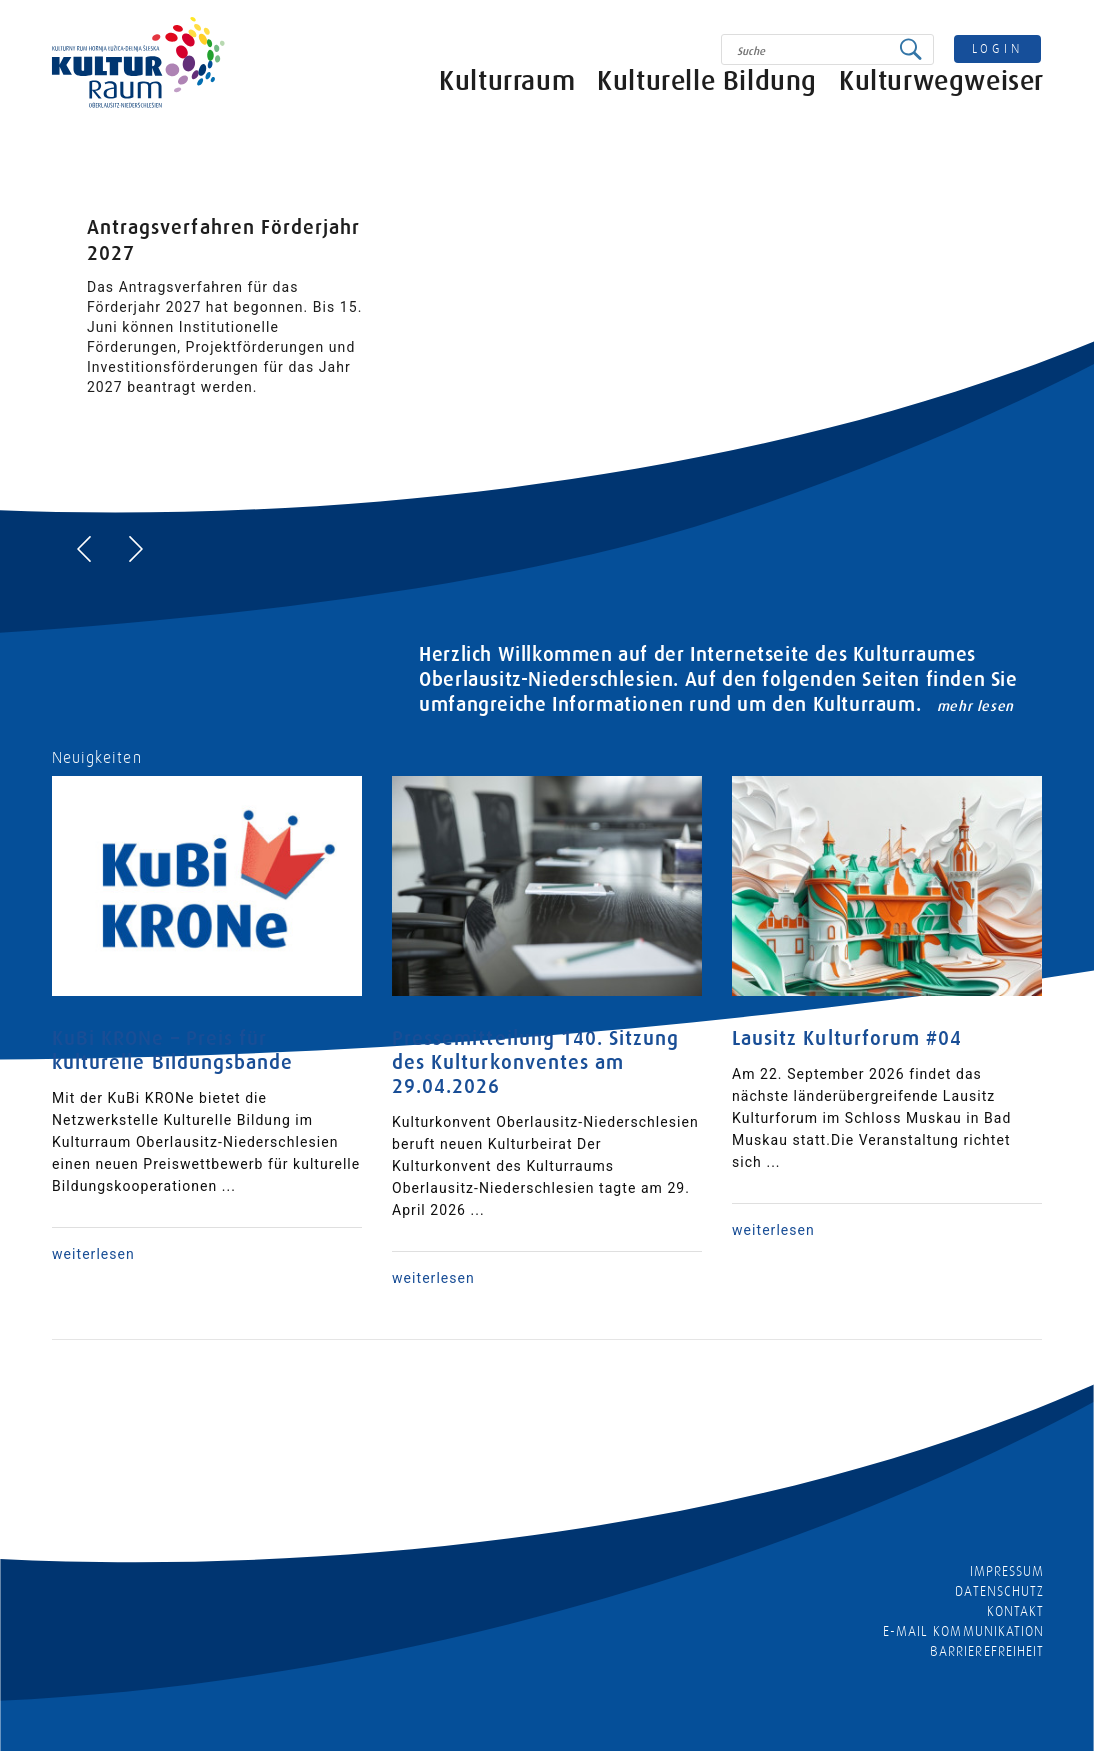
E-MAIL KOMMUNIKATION (963, 1631)
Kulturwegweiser (941, 97)
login (998, 48)
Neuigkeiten (97, 758)
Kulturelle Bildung (707, 97)
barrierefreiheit (987, 1651)
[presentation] (84, 549)
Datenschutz (999, 1591)
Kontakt (1015, 1611)
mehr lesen (975, 706)
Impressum (1007, 1571)
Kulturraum (507, 97)
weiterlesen (93, 1254)
